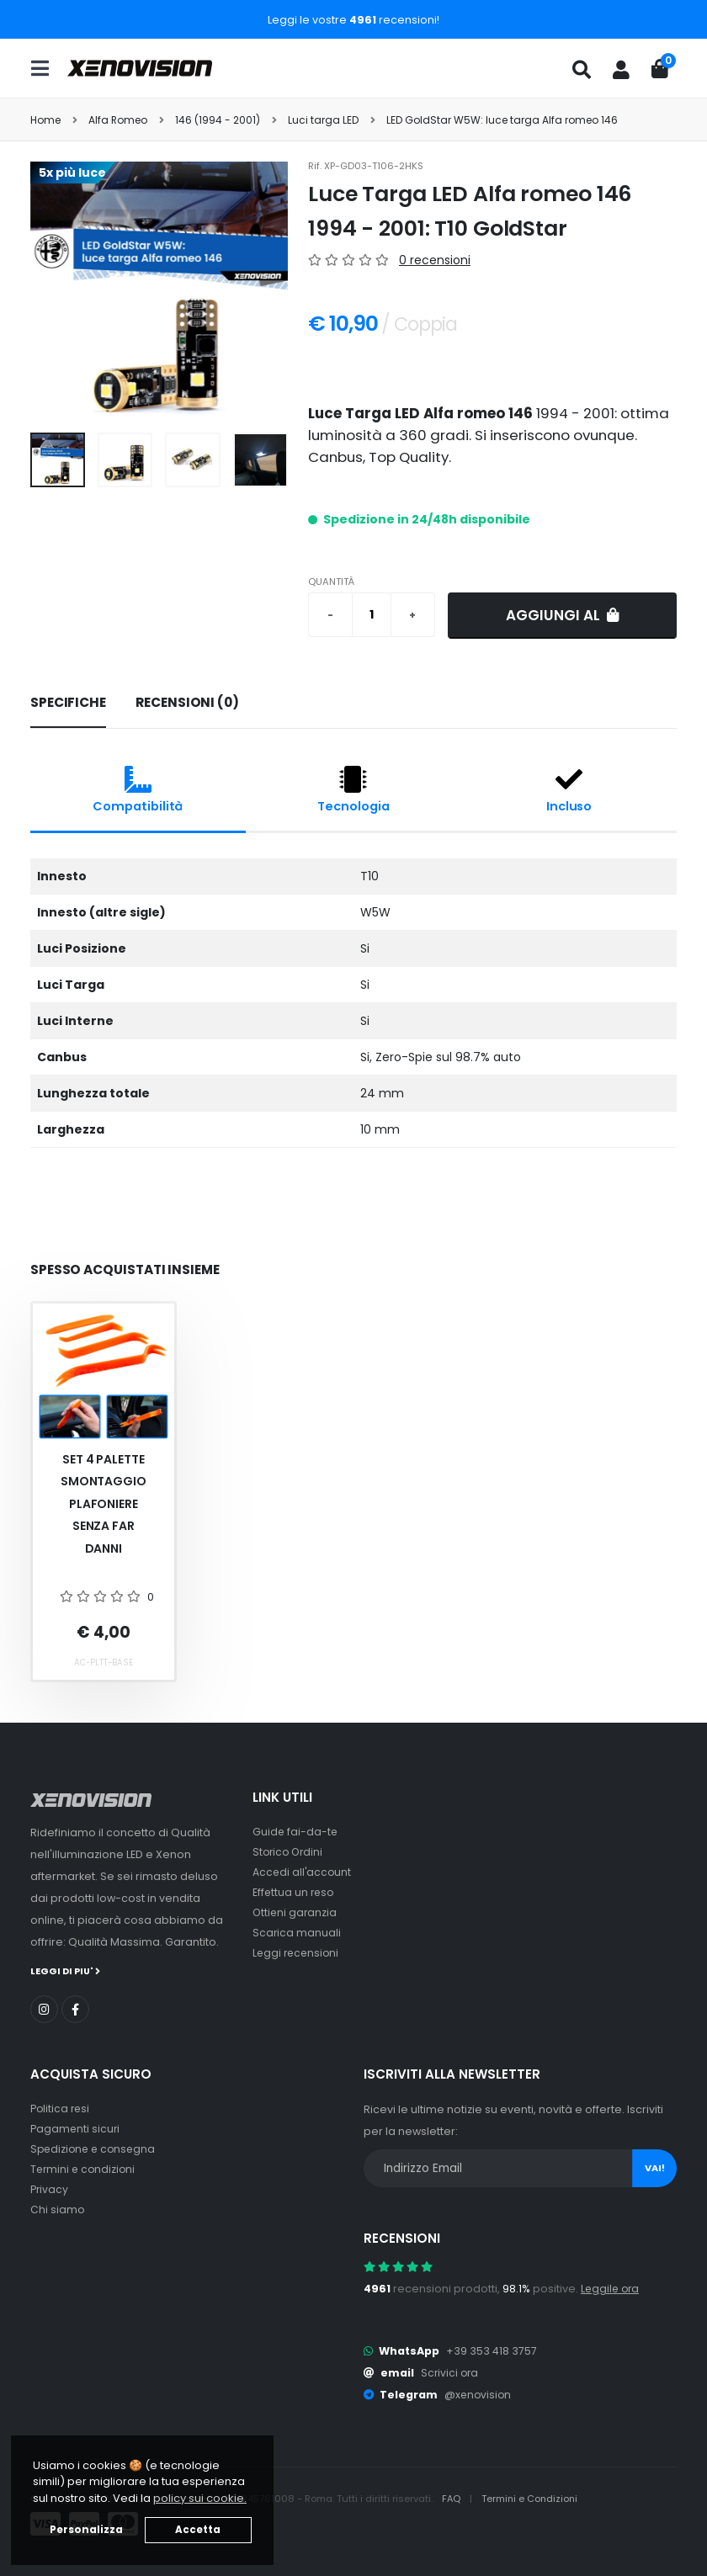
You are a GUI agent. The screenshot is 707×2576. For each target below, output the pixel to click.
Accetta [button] (198, 2529)
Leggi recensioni (297, 1953)
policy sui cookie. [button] (200, 2498)
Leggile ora (611, 2288)
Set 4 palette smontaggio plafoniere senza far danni (103, 1504)
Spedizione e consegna (95, 2148)
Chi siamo (57, 2209)
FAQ (453, 2497)
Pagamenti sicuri (75, 2128)
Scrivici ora (451, 2372)
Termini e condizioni (84, 2168)
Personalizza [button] (86, 2529)
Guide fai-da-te (295, 1831)
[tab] (68, 703)
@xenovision (478, 2394)
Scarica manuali (297, 1932)
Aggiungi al (562, 615)
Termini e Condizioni (531, 2497)
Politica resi (61, 2108)
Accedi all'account (303, 1872)
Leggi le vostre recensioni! (353, 20)
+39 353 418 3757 (491, 2350)
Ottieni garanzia (295, 1912)
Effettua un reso (294, 1892)
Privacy (49, 2188)
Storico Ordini (289, 1852)
